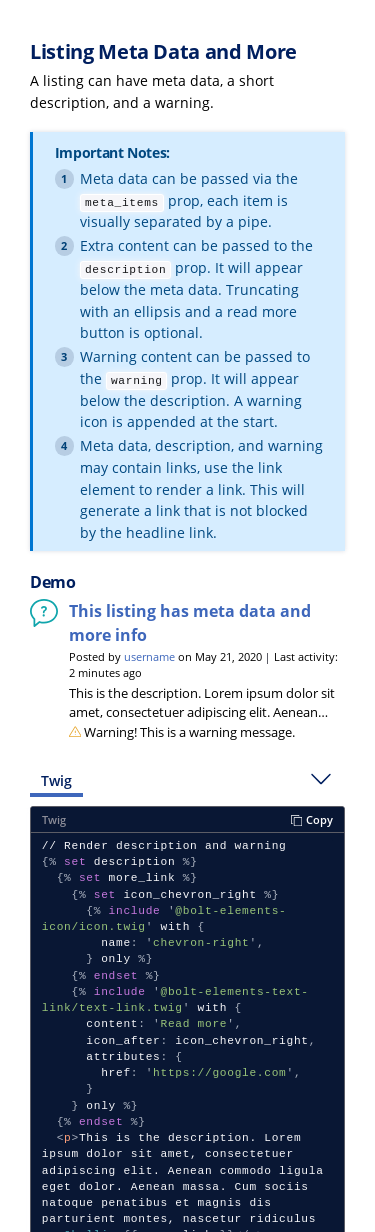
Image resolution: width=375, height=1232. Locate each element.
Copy (312, 819)
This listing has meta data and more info (190, 623)
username (149, 656)
